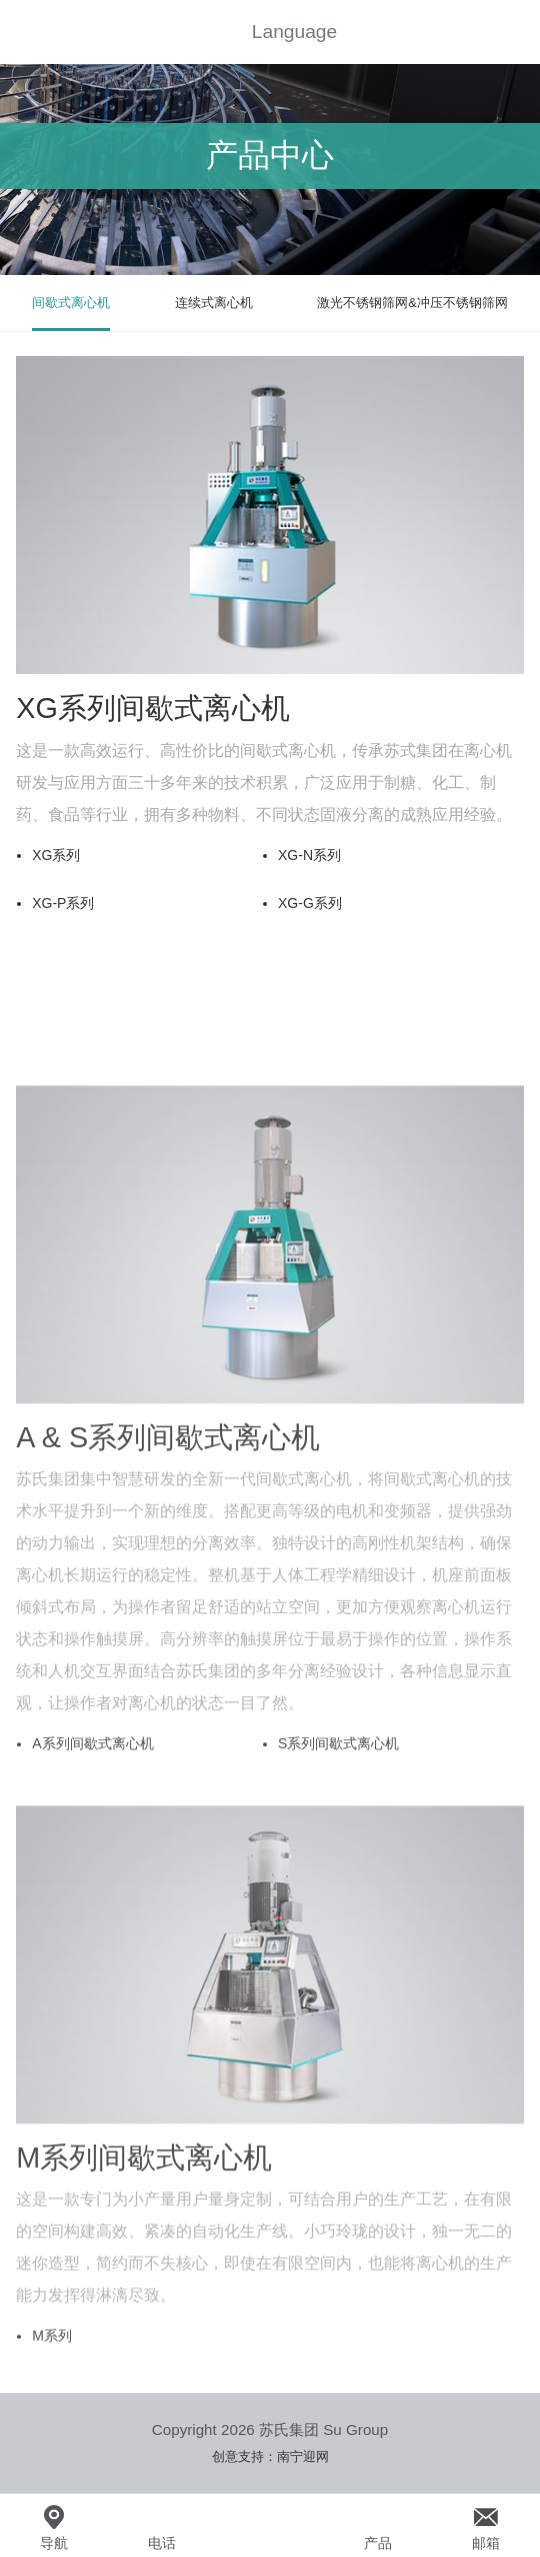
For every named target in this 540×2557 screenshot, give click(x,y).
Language (294, 31)
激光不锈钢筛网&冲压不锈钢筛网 (412, 302)
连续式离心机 (214, 302)
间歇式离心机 (71, 302)
